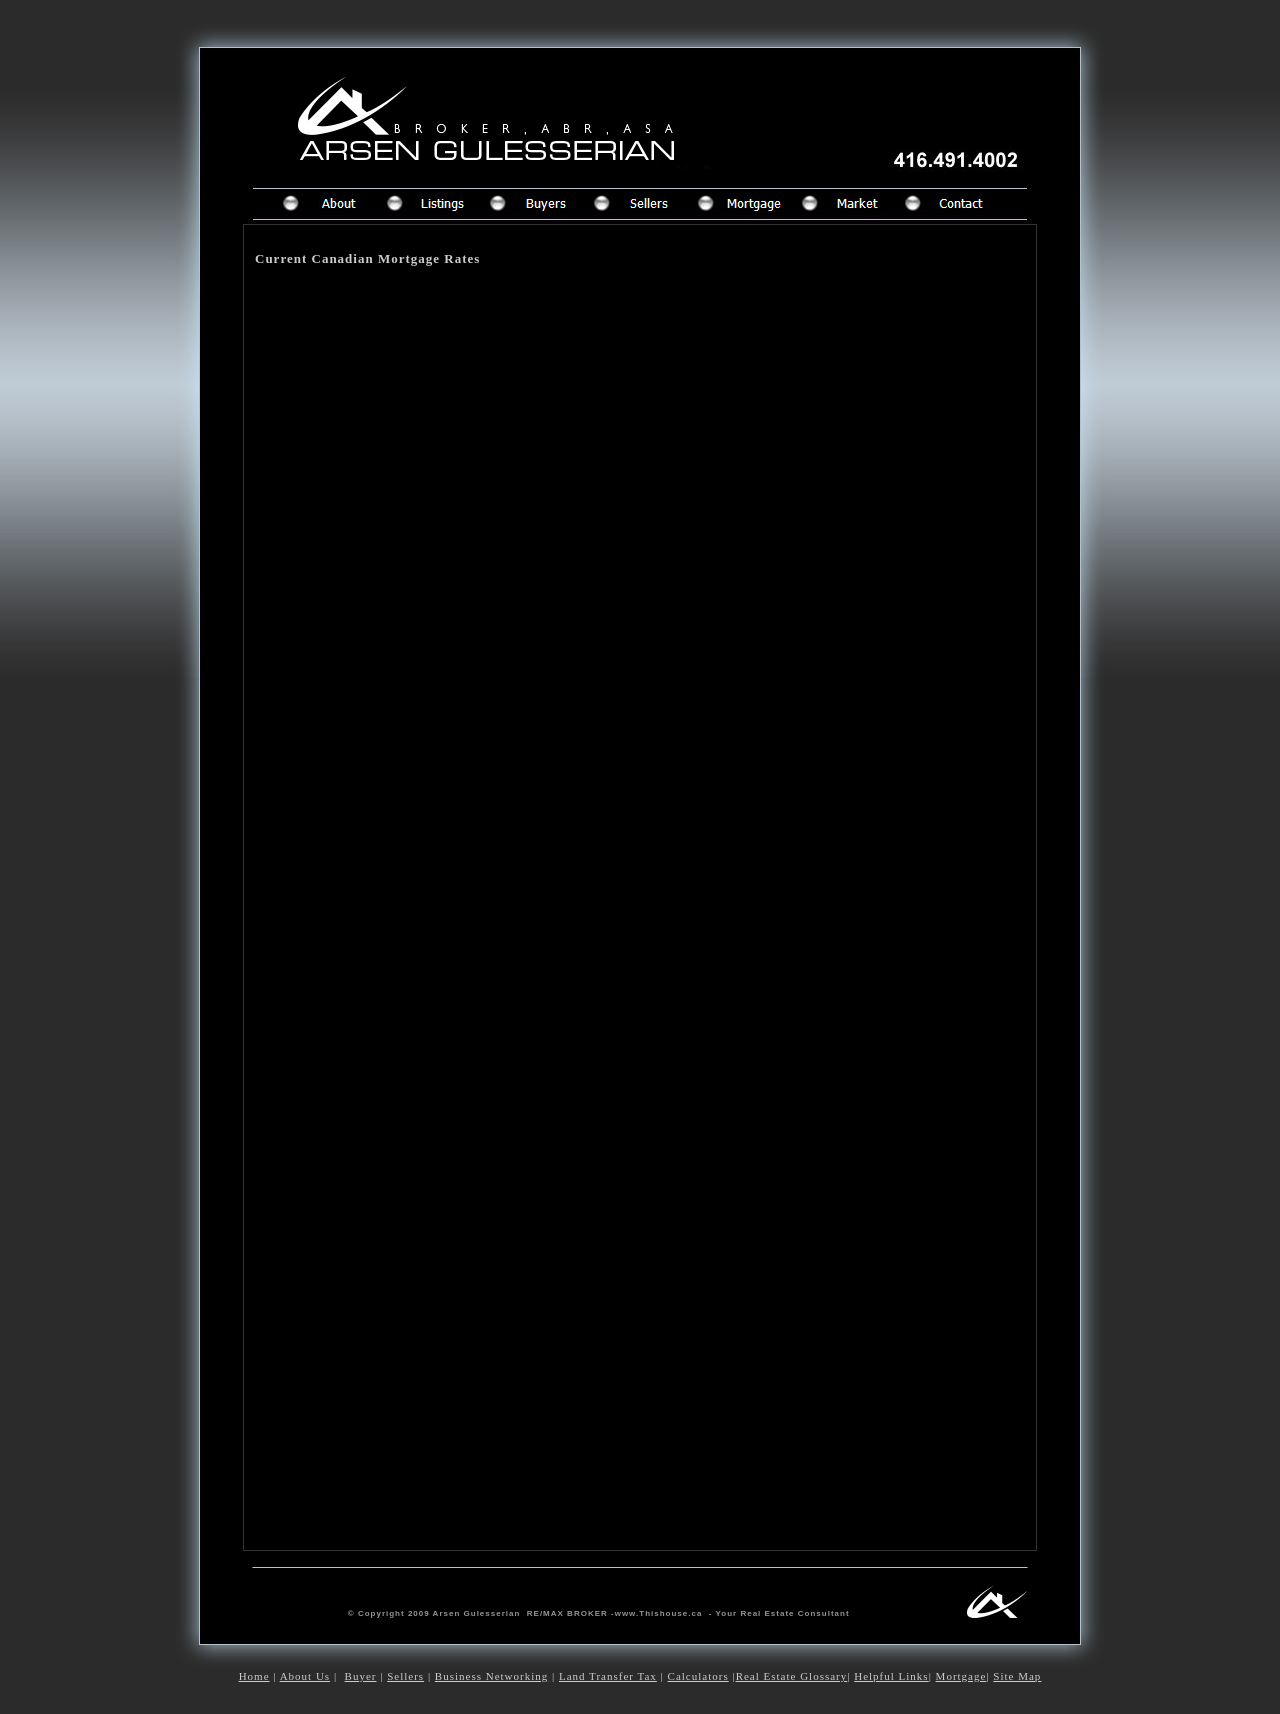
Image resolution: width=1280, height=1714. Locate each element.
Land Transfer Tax (608, 1676)
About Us (305, 1676)
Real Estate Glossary (792, 1676)
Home (254, 1676)
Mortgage (961, 1676)
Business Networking (491, 1676)
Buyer (361, 1676)
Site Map (1017, 1676)
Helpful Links (891, 1676)
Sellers (405, 1676)
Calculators (698, 1676)
